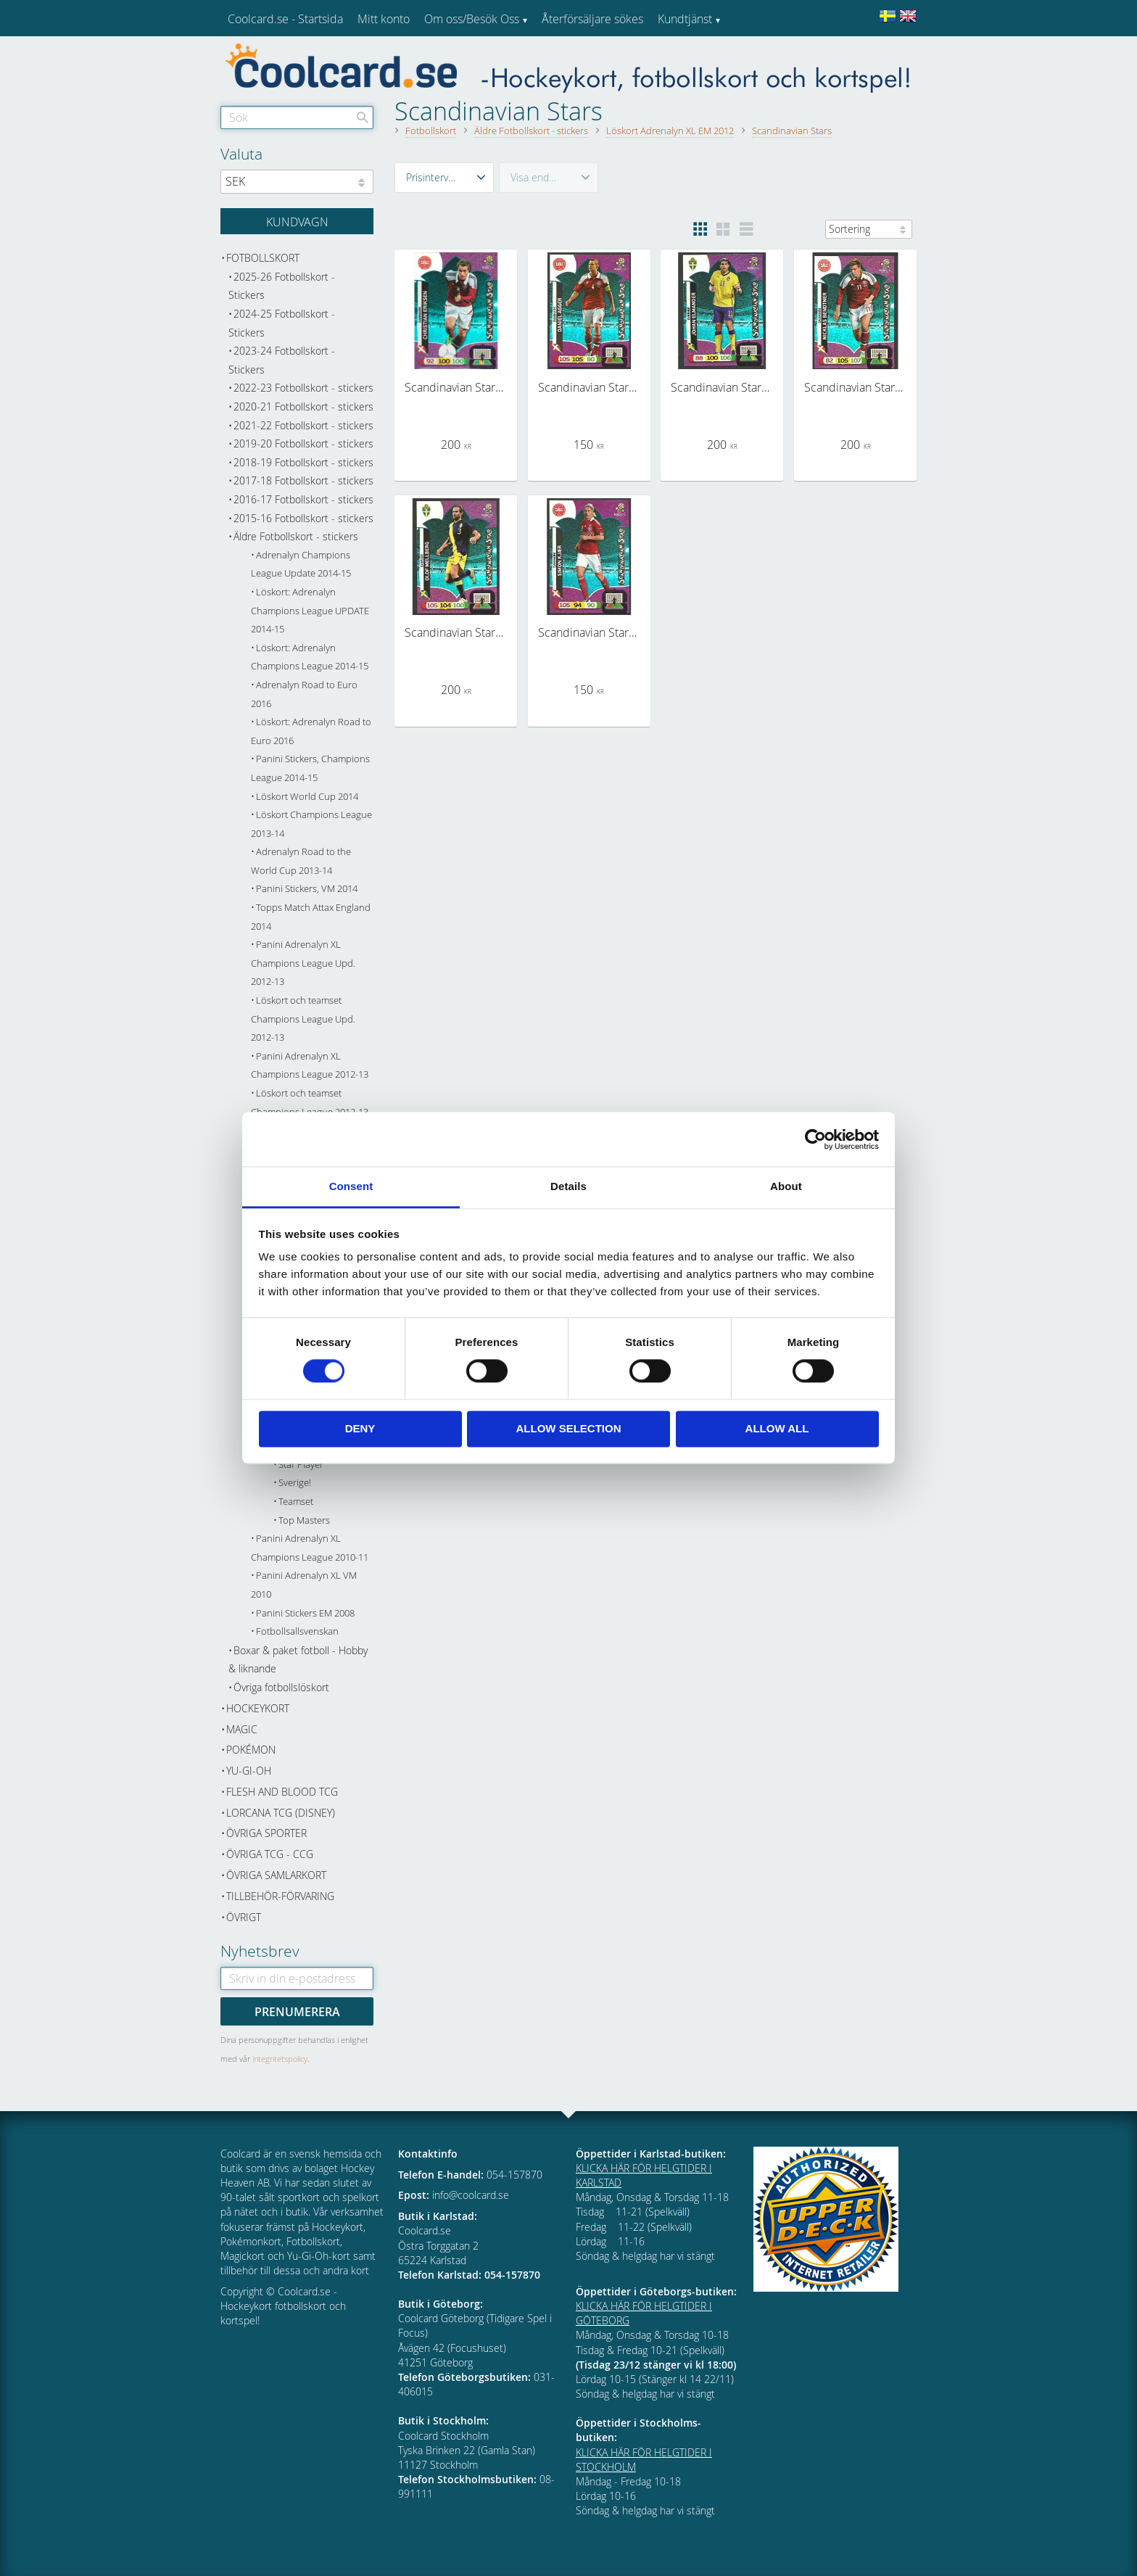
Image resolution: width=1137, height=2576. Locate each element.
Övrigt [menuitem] (243, 1917)
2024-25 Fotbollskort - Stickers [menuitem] (281, 323)
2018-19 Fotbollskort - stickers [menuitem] (303, 462)
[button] (444, 177)
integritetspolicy (279, 2058)
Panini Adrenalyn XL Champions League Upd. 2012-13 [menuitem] (303, 963)
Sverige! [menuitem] (294, 1483)
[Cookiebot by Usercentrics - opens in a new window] (815, 1139)
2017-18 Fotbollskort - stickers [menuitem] (303, 480)
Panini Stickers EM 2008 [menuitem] (305, 1613)
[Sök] (362, 117)
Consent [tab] (351, 1186)
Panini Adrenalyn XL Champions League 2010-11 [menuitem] (309, 1548)
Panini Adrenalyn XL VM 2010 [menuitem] (304, 1585)
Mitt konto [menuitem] (383, 19)
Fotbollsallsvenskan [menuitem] (297, 1631)
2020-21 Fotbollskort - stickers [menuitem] (303, 406)
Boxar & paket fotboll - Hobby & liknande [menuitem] (298, 1659)
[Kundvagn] (296, 221)
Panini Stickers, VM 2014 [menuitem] (306, 889)
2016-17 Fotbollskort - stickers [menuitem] (303, 499)
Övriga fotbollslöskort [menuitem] (281, 1687)
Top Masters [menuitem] (304, 1520)
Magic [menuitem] (241, 1729)
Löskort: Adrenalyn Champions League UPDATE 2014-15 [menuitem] (310, 610)
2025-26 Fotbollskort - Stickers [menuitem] (281, 286)
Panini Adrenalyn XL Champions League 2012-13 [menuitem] (309, 1065)
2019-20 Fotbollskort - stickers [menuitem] (303, 443)
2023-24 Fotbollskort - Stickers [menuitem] (281, 360)
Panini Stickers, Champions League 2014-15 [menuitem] (310, 768)
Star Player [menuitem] (300, 1464)
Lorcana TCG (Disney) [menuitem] (280, 1813)
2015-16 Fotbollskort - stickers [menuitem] (303, 518)
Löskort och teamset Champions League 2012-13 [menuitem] (309, 1102)
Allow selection (568, 1428)
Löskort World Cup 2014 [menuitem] (307, 796)
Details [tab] (568, 1186)
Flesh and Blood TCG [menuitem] (282, 1792)
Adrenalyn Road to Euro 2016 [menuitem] (304, 694)
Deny (360, 1428)
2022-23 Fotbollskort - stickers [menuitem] (303, 388)
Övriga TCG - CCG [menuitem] (269, 1854)
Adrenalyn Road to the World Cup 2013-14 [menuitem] (301, 861)
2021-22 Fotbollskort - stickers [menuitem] (303, 425)
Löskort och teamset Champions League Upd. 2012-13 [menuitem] (303, 1019)
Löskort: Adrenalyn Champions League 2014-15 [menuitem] (309, 657)
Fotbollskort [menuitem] (262, 258)
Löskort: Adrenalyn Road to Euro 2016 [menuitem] (311, 731)
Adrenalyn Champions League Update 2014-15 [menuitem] (301, 564)
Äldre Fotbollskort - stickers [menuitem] (295, 536)
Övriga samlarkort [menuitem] (276, 1875)
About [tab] (786, 1186)
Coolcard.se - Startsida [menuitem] (285, 19)
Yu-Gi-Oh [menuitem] (248, 1771)
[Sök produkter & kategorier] (296, 117)
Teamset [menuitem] (295, 1501)
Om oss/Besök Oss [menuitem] (471, 19)
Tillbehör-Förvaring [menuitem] (280, 1896)
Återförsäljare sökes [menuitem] (592, 19)
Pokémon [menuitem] (251, 1749)
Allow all (777, 1428)
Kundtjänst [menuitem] (685, 19)
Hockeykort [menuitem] (257, 1708)
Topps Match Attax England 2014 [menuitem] (311, 917)
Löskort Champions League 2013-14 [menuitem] (311, 824)
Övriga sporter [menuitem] (266, 1833)
